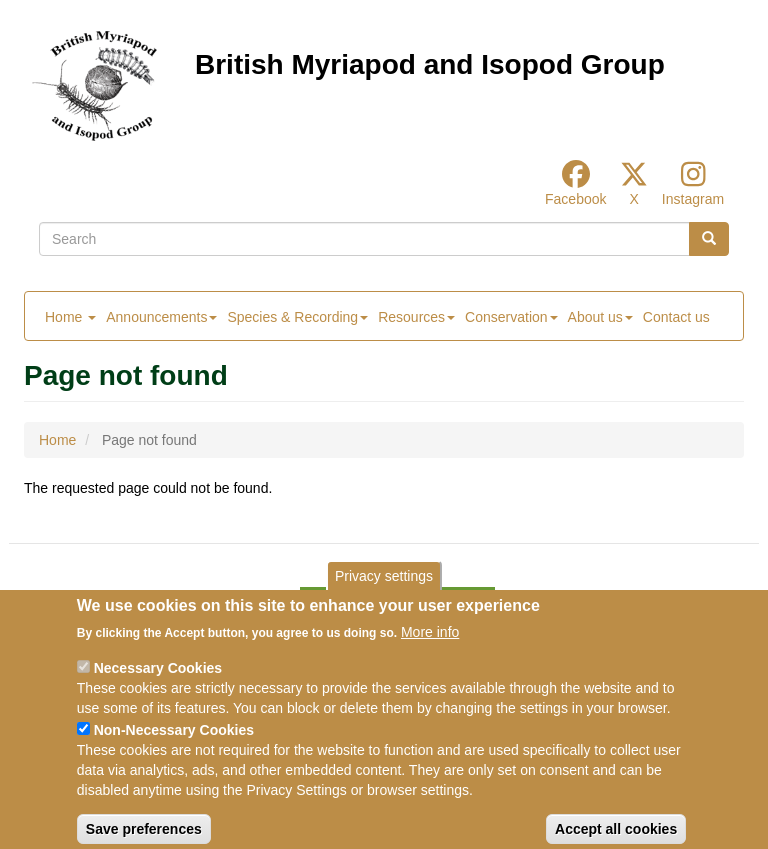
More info (430, 650)
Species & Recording (297, 317)
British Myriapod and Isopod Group (430, 64)
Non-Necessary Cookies (174, 748)
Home (70, 317)
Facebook (575, 199)
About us (600, 317)
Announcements (161, 317)
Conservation (511, 317)
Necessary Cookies (158, 686)
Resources (416, 317)
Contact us (676, 317)
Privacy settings (384, 593)
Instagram (693, 199)
